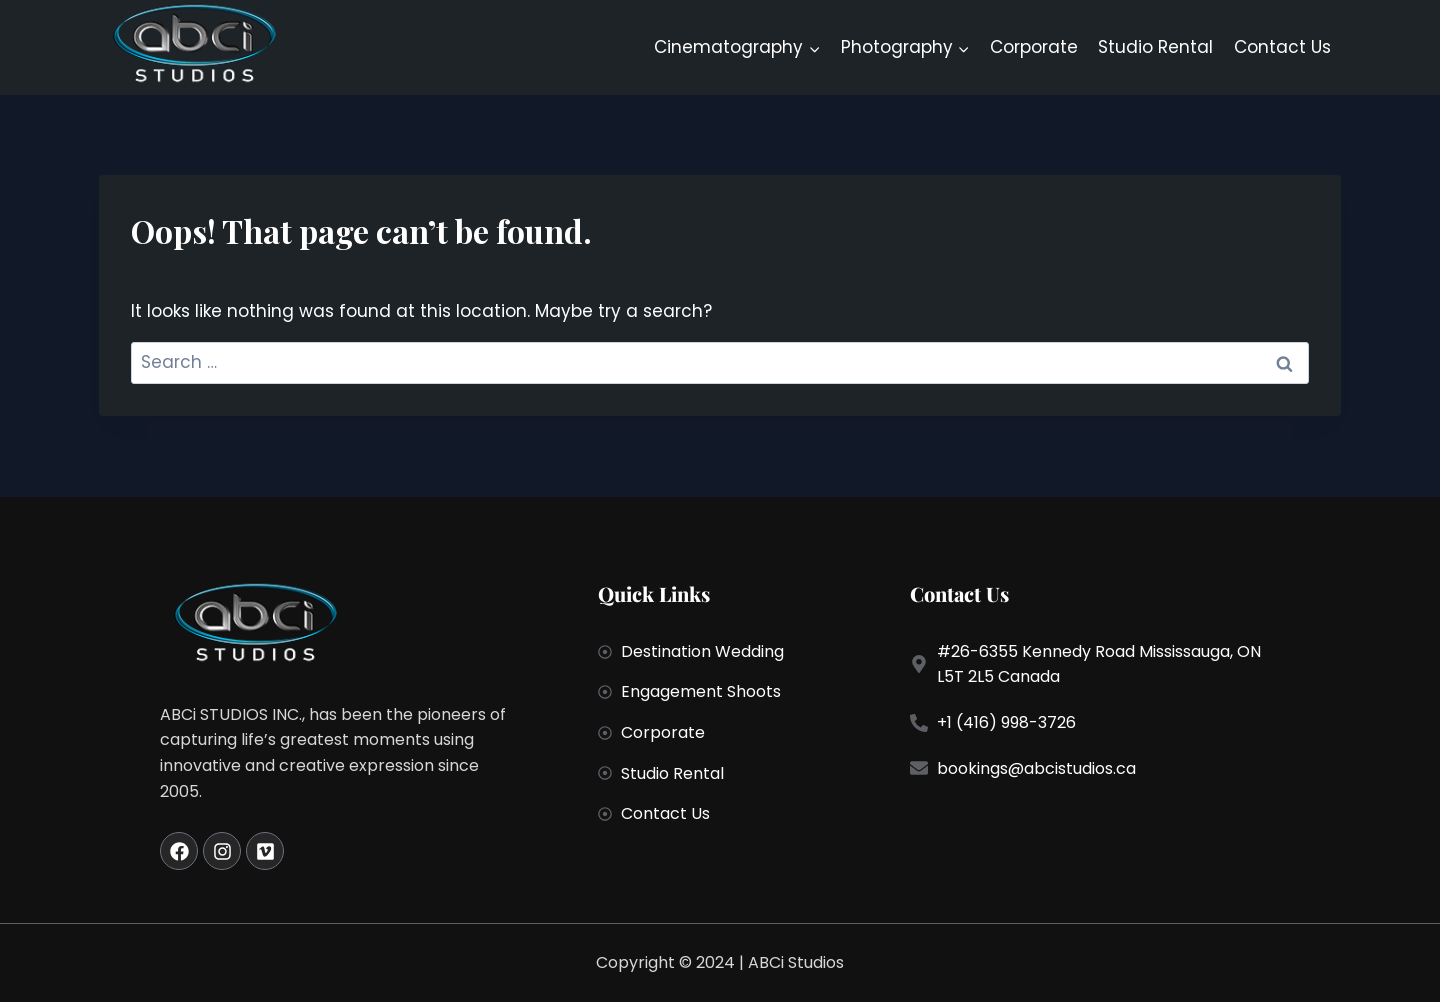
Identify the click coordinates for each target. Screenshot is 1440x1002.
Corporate (1034, 47)
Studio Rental (1155, 47)
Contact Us (1282, 47)
